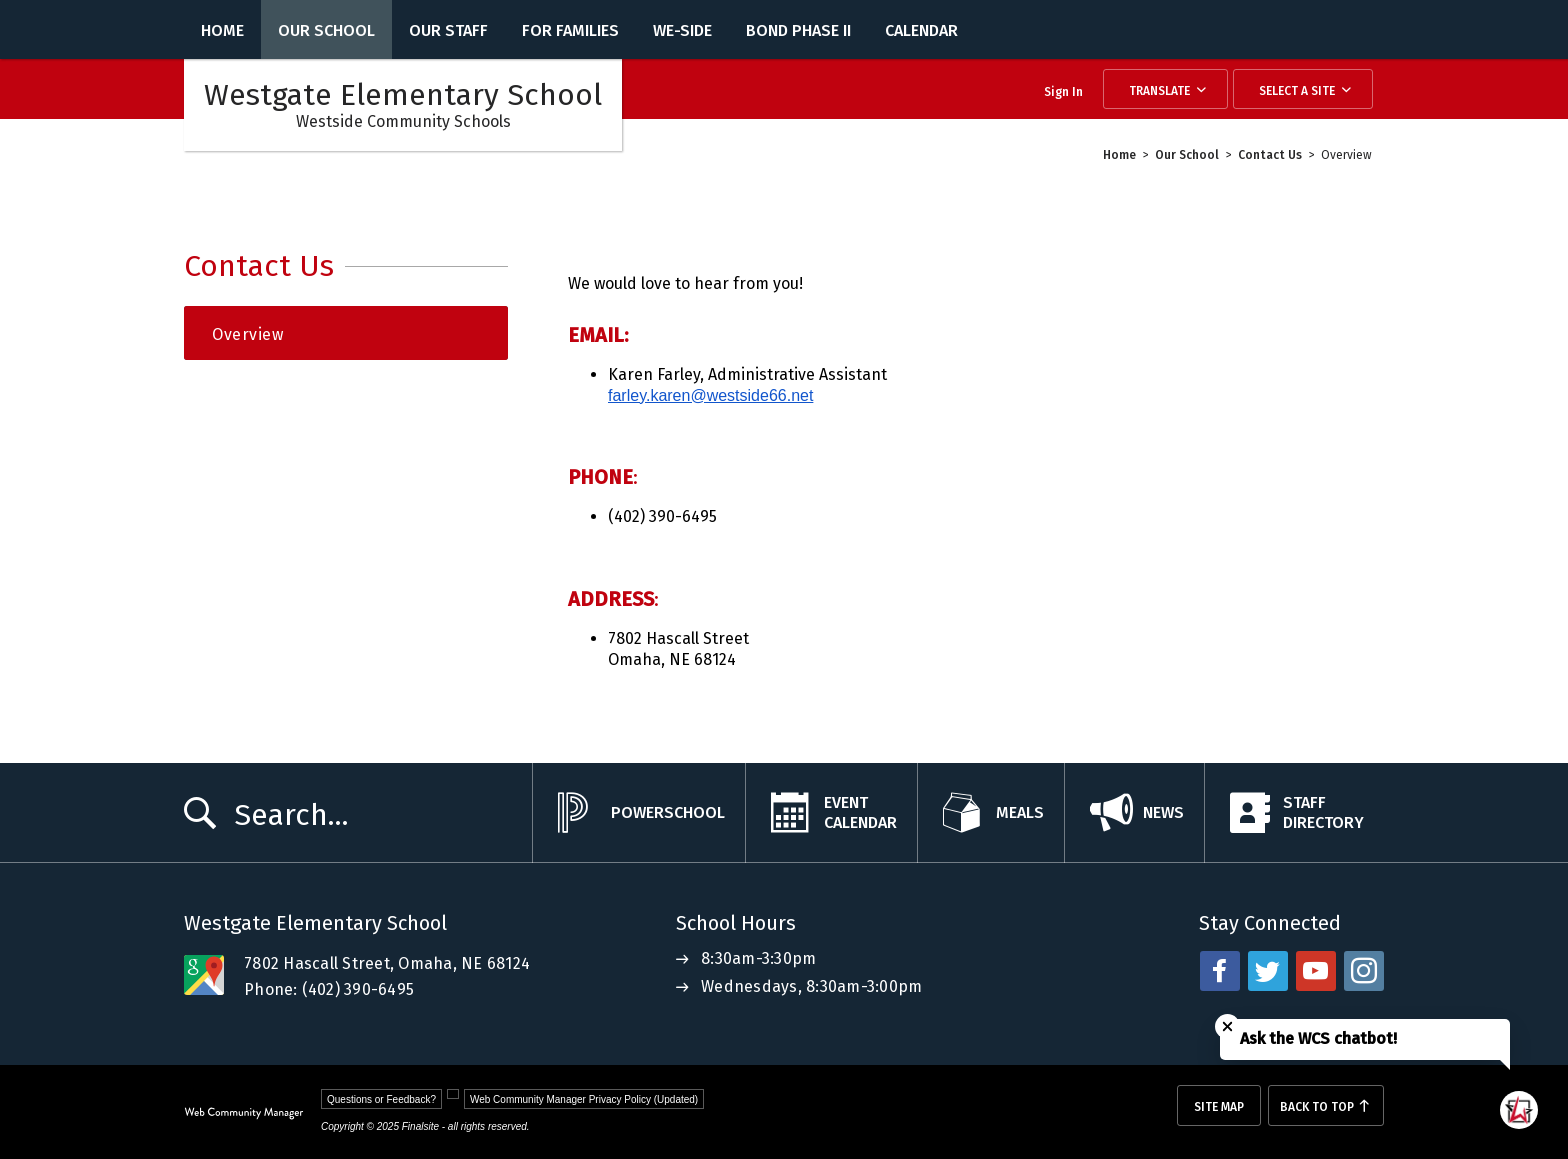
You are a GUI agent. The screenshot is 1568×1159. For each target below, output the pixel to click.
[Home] (222, 29)
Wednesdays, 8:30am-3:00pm (811, 986)
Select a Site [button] (1297, 91)
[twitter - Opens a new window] (1268, 971)
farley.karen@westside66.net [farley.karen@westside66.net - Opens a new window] (710, 395)
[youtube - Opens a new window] (1316, 971)
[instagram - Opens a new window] (1364, 971)
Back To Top (1317, 1107)
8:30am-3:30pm (758, 958)
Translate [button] (1159, 91)
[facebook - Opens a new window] (1220, 971)
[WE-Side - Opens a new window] (682, 29)
